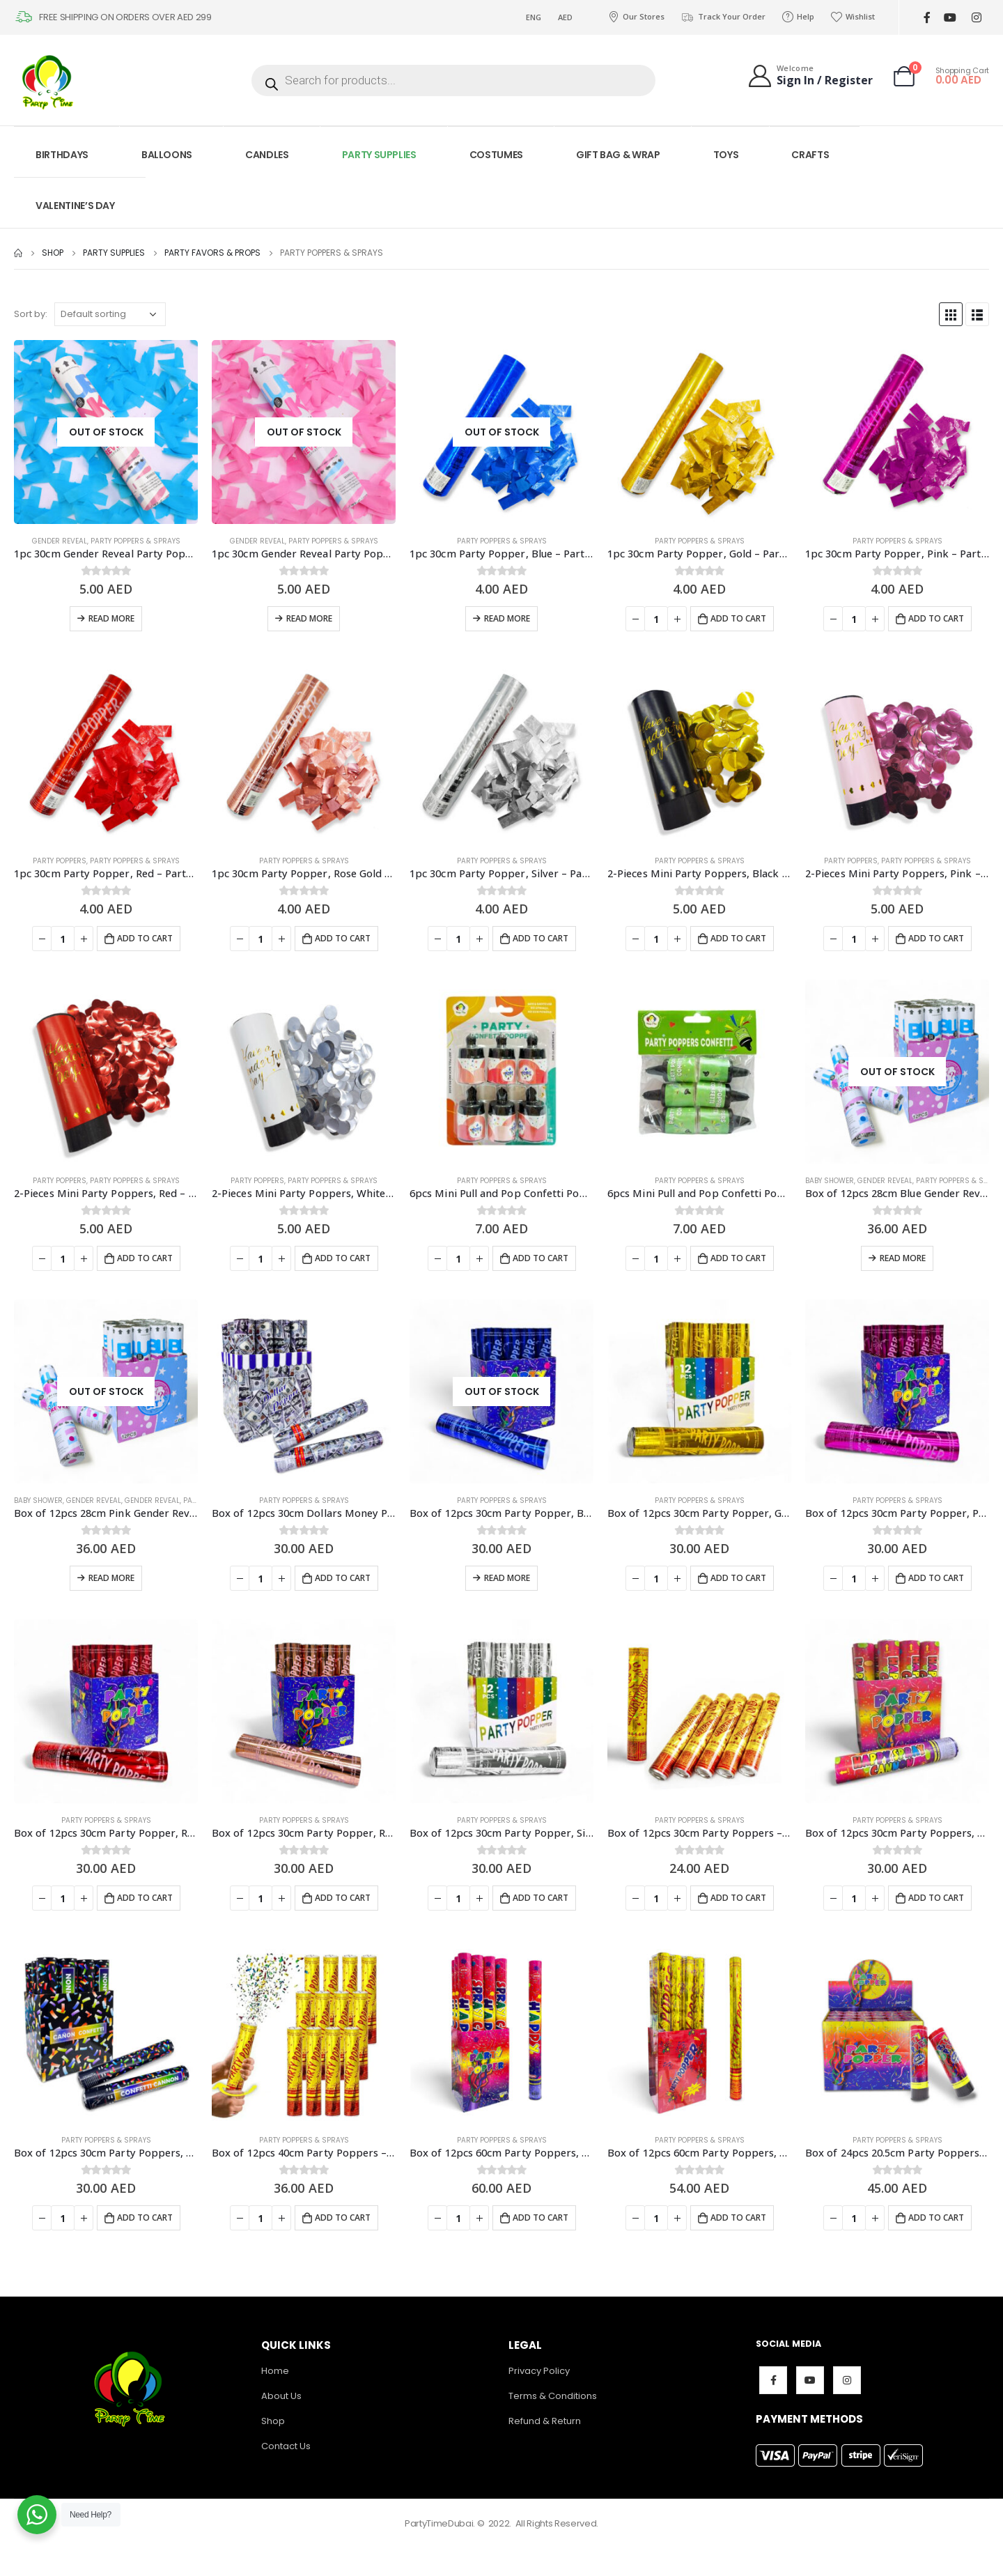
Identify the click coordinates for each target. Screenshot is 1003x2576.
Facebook (773, 2380)
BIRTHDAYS (62, 155)
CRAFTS (810, 155)
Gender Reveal (59, 541)
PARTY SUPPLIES (379, 155)
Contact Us (286, 2446)
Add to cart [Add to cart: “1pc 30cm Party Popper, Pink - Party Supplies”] (936, 618)
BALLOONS (166, 155)
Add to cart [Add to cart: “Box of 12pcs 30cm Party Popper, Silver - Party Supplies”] (540, 1898)
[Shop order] (110, 314)
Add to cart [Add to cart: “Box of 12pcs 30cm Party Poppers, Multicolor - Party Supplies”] (936, 1898)
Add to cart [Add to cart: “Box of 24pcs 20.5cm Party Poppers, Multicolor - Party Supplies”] (936, 2217)
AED (565, 17)
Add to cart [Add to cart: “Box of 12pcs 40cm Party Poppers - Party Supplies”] (343, 2217)
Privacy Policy (539, 2370)
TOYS (726, 155)
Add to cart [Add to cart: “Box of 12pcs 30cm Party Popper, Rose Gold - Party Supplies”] (343, 1898)
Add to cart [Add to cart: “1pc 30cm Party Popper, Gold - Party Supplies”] (738, 618)
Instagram (847, 2380)
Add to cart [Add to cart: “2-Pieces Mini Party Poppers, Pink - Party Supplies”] (936, 938)
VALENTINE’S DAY (75, 206)
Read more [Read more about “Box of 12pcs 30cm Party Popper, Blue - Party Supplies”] (507, 1578)
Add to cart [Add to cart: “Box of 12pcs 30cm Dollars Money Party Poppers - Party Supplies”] (343, 1578)
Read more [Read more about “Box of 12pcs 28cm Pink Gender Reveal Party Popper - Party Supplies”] (111, 1578)
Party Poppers (59, 861)
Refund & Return (544, 2421)
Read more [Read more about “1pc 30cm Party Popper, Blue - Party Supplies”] (507, 618)
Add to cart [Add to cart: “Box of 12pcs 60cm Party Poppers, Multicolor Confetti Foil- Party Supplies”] (738, 2217)
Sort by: (30, 314)
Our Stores (636, 16)
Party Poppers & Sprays (135, 541)
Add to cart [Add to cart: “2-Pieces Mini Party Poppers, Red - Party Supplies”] (145, 1258)
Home (275, 2370)
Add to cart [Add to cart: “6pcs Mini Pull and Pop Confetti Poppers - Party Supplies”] (540, 1258)
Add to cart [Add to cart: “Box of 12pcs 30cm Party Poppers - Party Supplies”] (738, 1898)
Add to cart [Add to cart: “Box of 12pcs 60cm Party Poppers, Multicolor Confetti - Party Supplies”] (540, 2217)
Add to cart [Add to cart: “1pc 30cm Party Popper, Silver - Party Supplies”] (540, 938)
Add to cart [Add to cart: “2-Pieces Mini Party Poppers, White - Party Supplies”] (343, 1258)
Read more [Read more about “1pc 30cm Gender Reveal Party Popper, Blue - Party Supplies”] (111, 618)
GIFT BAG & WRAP (618, 155)
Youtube (810, 2380)
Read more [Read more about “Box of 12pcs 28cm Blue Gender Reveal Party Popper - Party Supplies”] (903, 1258)
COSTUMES (496, 155)
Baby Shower (829, 1180)
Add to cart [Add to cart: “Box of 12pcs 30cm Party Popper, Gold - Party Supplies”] (738, 1578)
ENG (533, 17)
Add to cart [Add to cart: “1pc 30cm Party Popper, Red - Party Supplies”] (145, 938)
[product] (106, 432)
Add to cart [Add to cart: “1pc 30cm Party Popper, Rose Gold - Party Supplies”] (343, 938)
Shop (273, 2421)
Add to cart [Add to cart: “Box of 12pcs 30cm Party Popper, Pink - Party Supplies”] (936, 1578)
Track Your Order (723, 16)
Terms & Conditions (552, 2396)
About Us (281, 2396)
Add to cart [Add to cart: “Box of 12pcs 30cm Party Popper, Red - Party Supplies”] (145, 1898)
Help (798, 16)
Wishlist (853, 16)
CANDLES (267, 155)
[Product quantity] (656, 618)
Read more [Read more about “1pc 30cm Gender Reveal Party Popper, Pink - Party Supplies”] (309, 618)
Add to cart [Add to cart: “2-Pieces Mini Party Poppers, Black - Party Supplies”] (738, 938)
